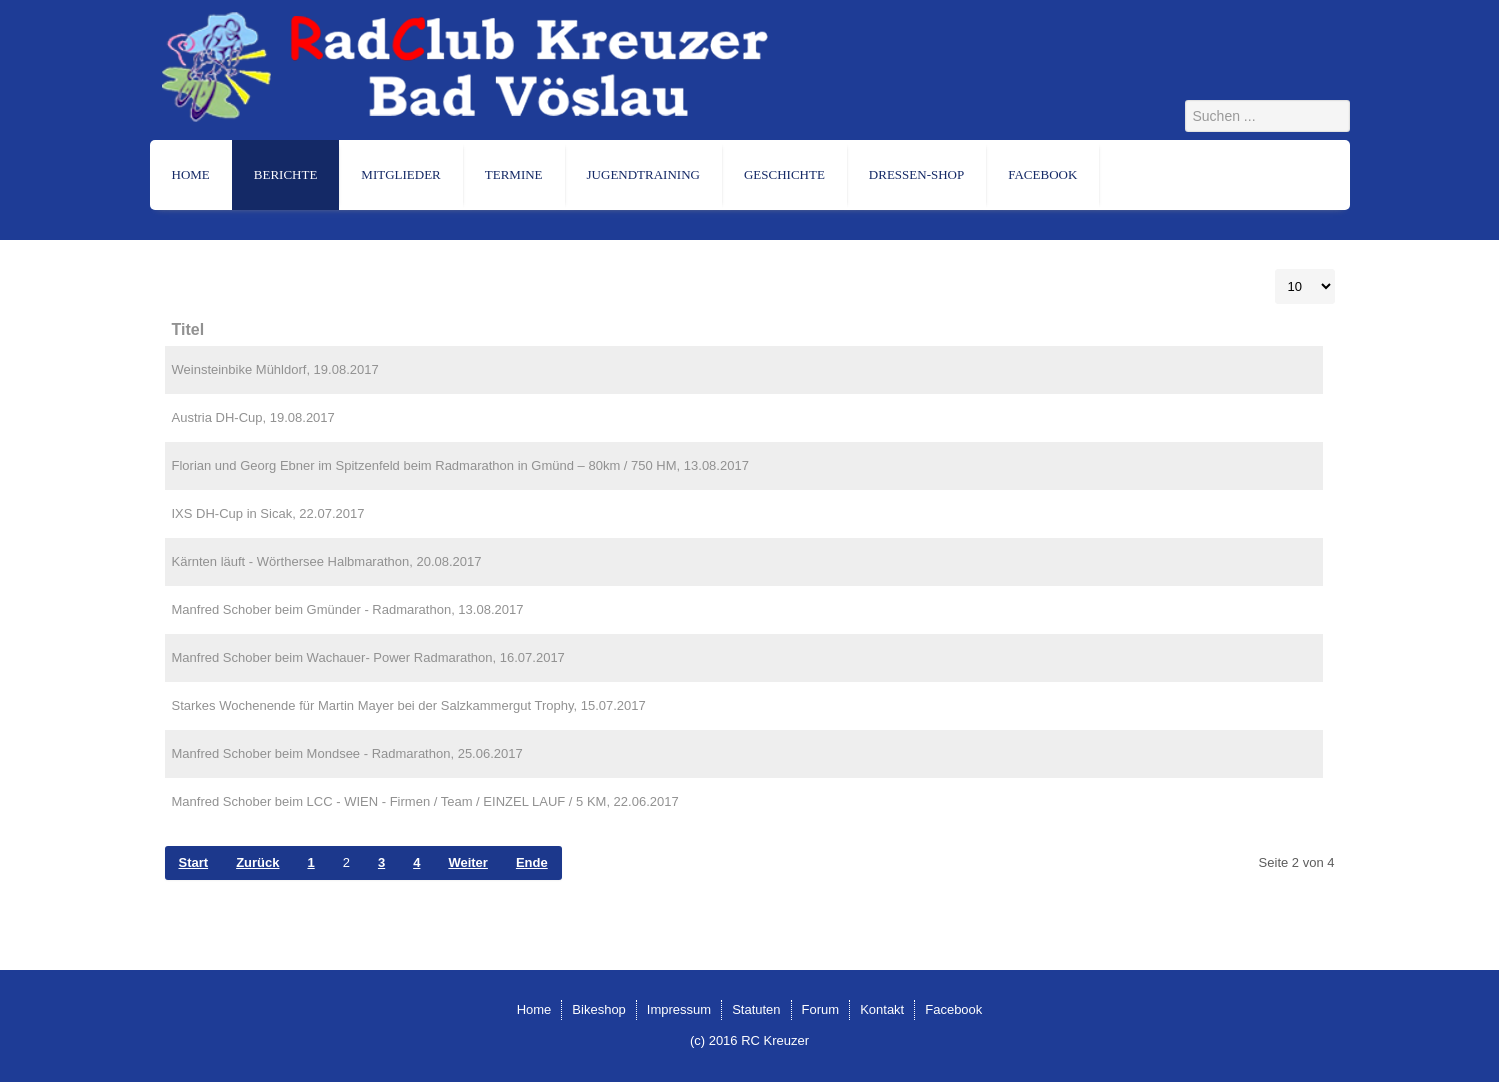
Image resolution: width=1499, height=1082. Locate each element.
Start (194, 862)
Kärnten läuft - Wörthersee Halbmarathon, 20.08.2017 (327, 561)
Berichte (286, 174)
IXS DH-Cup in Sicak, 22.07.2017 (268, 513)
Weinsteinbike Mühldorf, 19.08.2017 (275, 369)
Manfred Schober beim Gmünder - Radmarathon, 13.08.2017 (348, 609)
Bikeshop (598, 1009)
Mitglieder (400, 174)
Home (191, 174)
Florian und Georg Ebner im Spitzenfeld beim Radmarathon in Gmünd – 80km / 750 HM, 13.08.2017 (460, 465)
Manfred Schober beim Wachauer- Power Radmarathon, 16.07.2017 (368, 657)
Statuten (756, 1009)
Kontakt (882, 1009)
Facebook (1042, 174)
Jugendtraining (643, 174)
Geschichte (784, 174)
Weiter (468, 862)
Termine (514, 174)
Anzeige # (1275, 269)
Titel (188, 329)
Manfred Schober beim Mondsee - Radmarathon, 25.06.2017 (347, 753)
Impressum (679, 1009)
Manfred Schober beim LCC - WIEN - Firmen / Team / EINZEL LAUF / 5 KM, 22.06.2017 (425, 801)
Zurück (257, 862)
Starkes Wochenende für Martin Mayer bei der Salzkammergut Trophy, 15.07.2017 (409, 705)
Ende (532, 862)
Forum (821, 1009)
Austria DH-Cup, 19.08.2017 (253, 417)
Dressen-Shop (916, 174)
